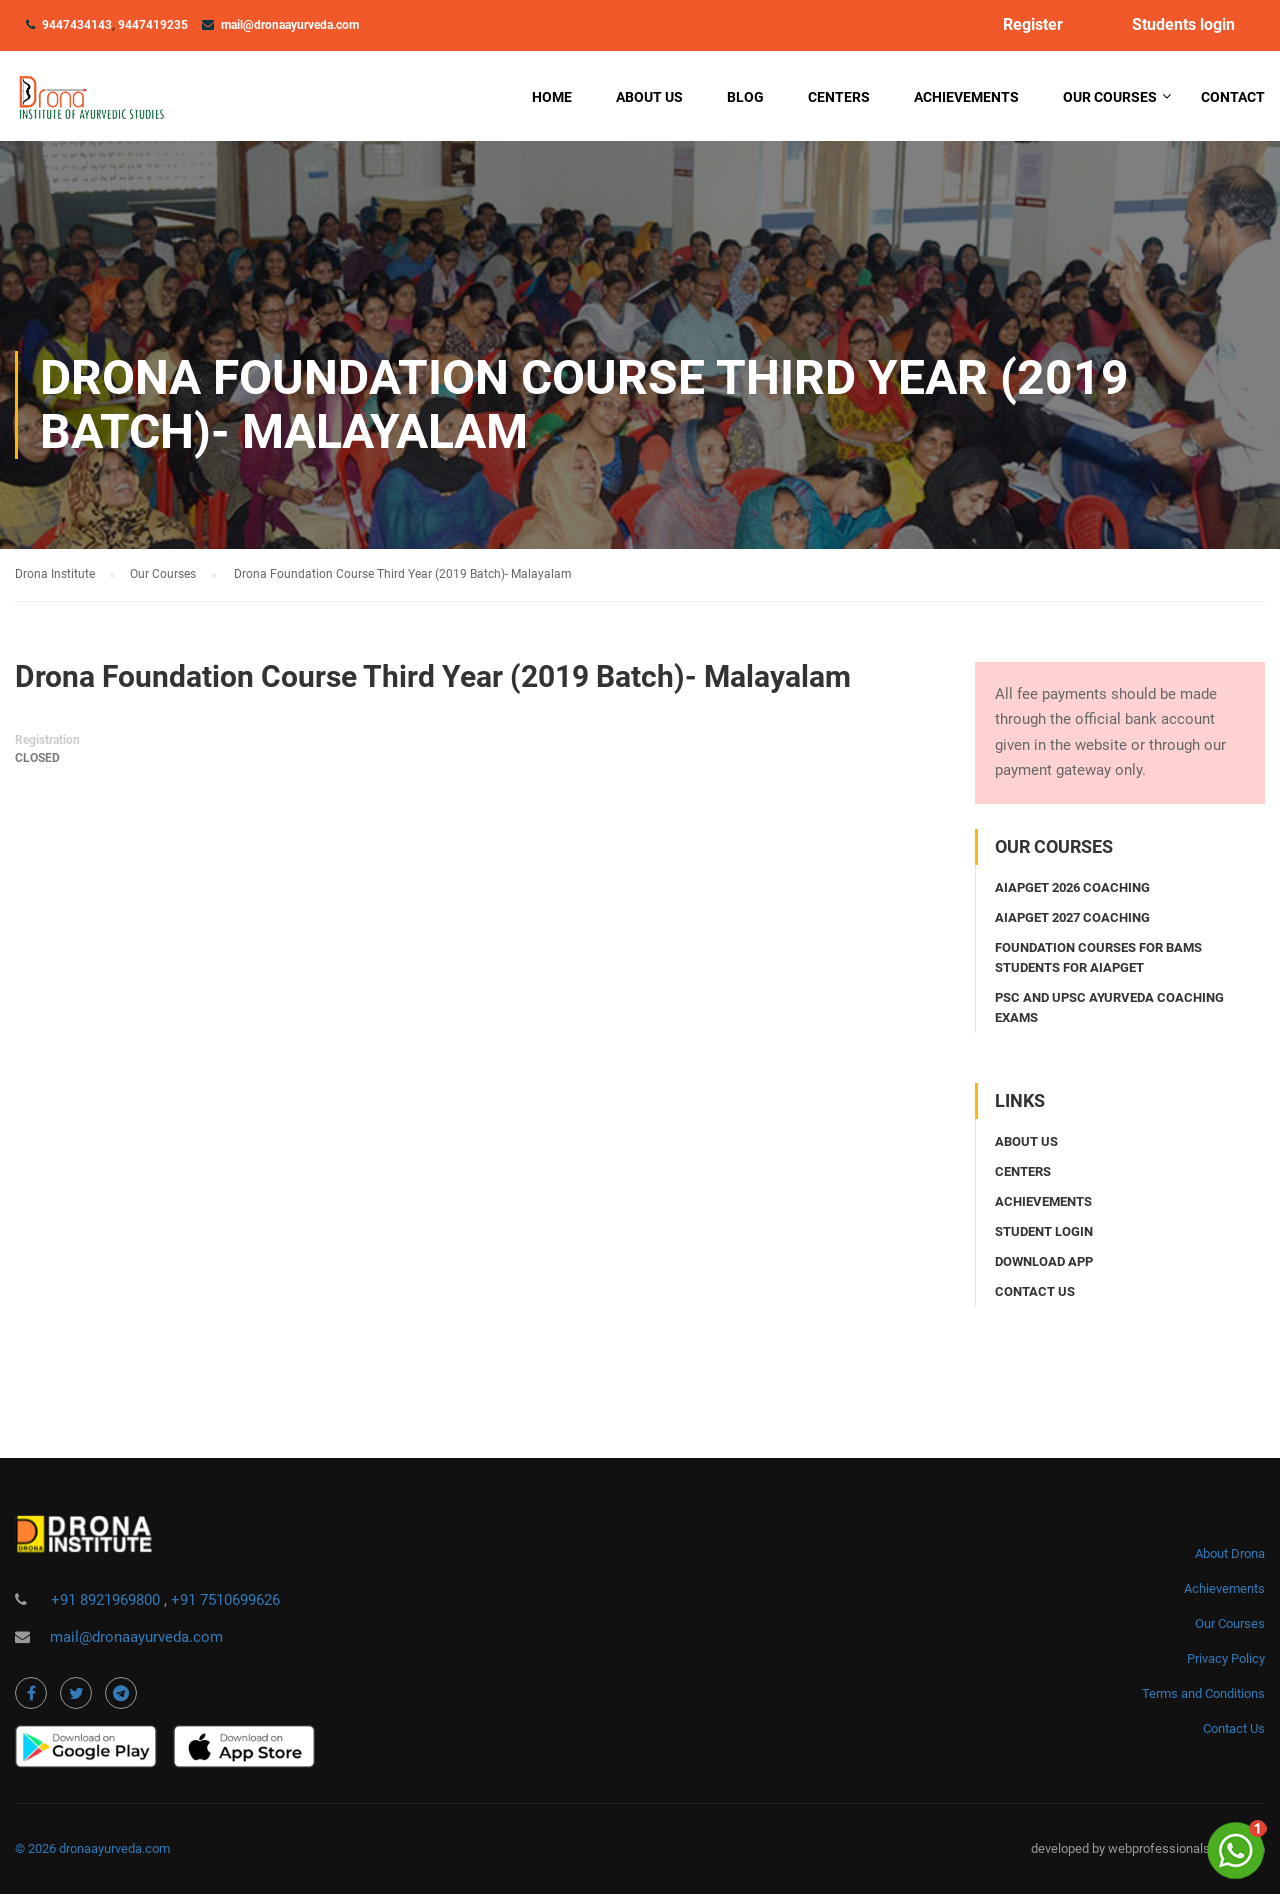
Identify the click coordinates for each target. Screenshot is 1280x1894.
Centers (839, 97)
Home (552, 97)
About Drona (1230, 1553)
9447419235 (153, 25)
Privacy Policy (1226, 1658)
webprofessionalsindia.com (1186, 1848)
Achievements (966, 97)
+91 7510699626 (225, 1600)
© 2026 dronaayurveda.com (92, 1848)
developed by (1069, 1848)
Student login (1044, 1231)
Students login (1183, 25)
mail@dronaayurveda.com (290, 25)
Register (1033, 25)
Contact (1233, 97)
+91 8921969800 (107, 1600)
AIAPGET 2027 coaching (1072, 917)
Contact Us (1234, 1728)
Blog (745, 97)
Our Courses (1110, 97)
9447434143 (77, 25)
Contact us (1035, 1291)
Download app (1044, 1261)
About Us (649, 97)
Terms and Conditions (1203, 1693)
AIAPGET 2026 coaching (1072, 887)
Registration (47, 740)
